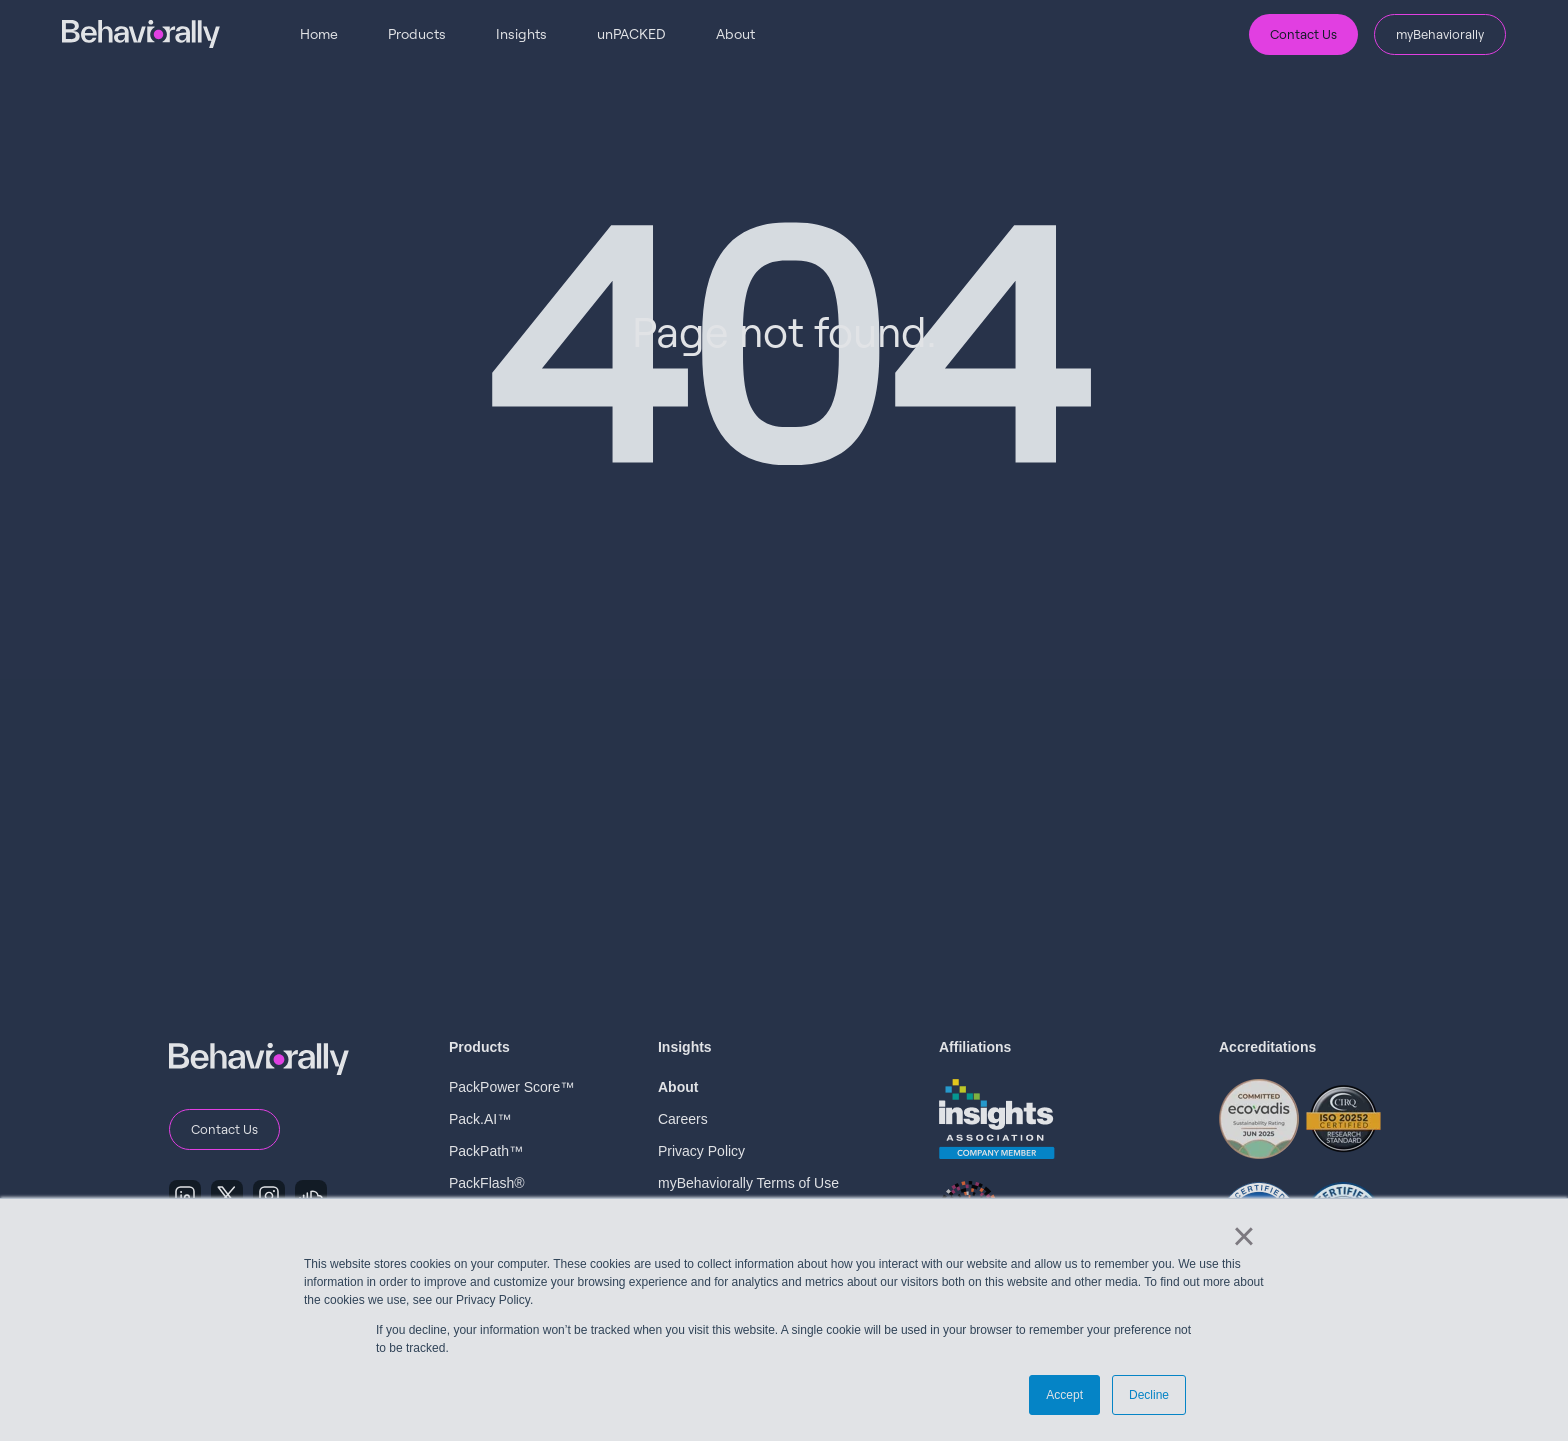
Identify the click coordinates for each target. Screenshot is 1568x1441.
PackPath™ (486, 1151)
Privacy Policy (701, 1151)
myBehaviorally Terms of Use (748, 1183)
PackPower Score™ (511, 1087)
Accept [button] (1064, 1395)
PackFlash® (487, 1183)
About (735, 33)
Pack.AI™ (480, 1119)
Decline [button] (1149, 1395)
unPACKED (631, 33)
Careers (683, 1119)
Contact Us (1303, 34)
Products (417, 33)
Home (319, 33)
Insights (521, 33)
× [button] (1243, 1236)
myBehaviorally (1440, 34)
